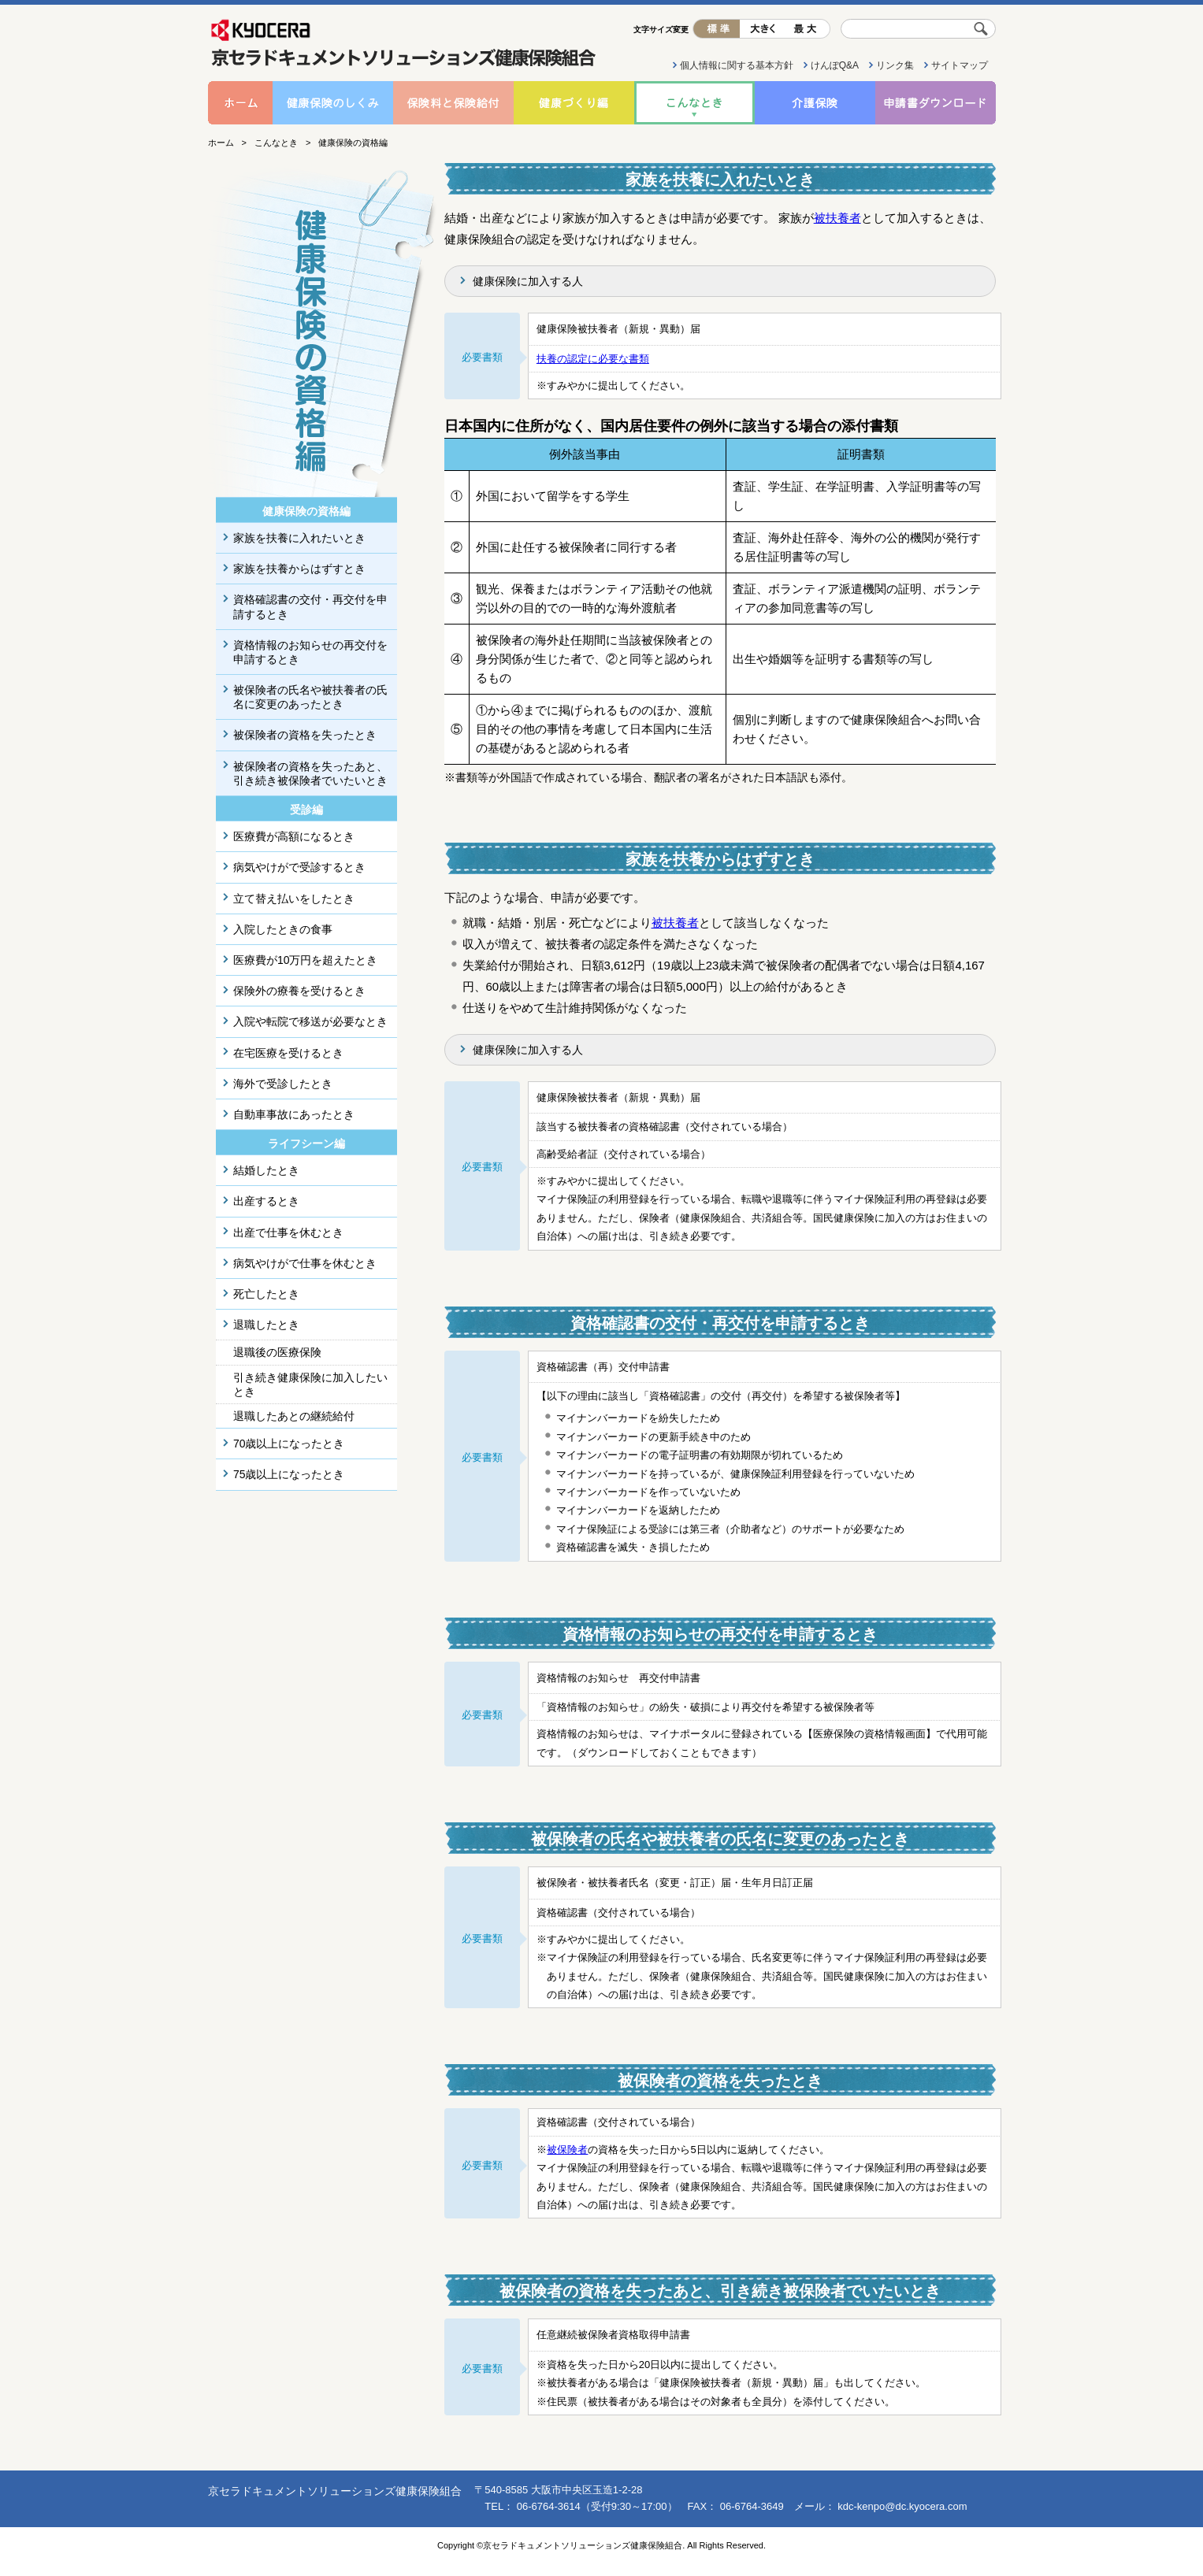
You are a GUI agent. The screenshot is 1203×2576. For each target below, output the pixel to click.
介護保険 (815, 102)
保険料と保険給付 (453, 102)
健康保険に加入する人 (528, 281)
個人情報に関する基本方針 (736, 65)
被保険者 (567, 2149)
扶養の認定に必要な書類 (593, 359)
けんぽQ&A (835, 65)
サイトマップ (959, 65)
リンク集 (895, 65)
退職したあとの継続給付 (294, 1416)
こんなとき (694, 102)
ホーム (240, 102)
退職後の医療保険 (277, 1352)
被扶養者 (837, 217)
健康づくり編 (574, 102)
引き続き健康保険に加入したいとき (310, 1384)
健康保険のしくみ (333, 102)
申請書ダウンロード (935, 102)
